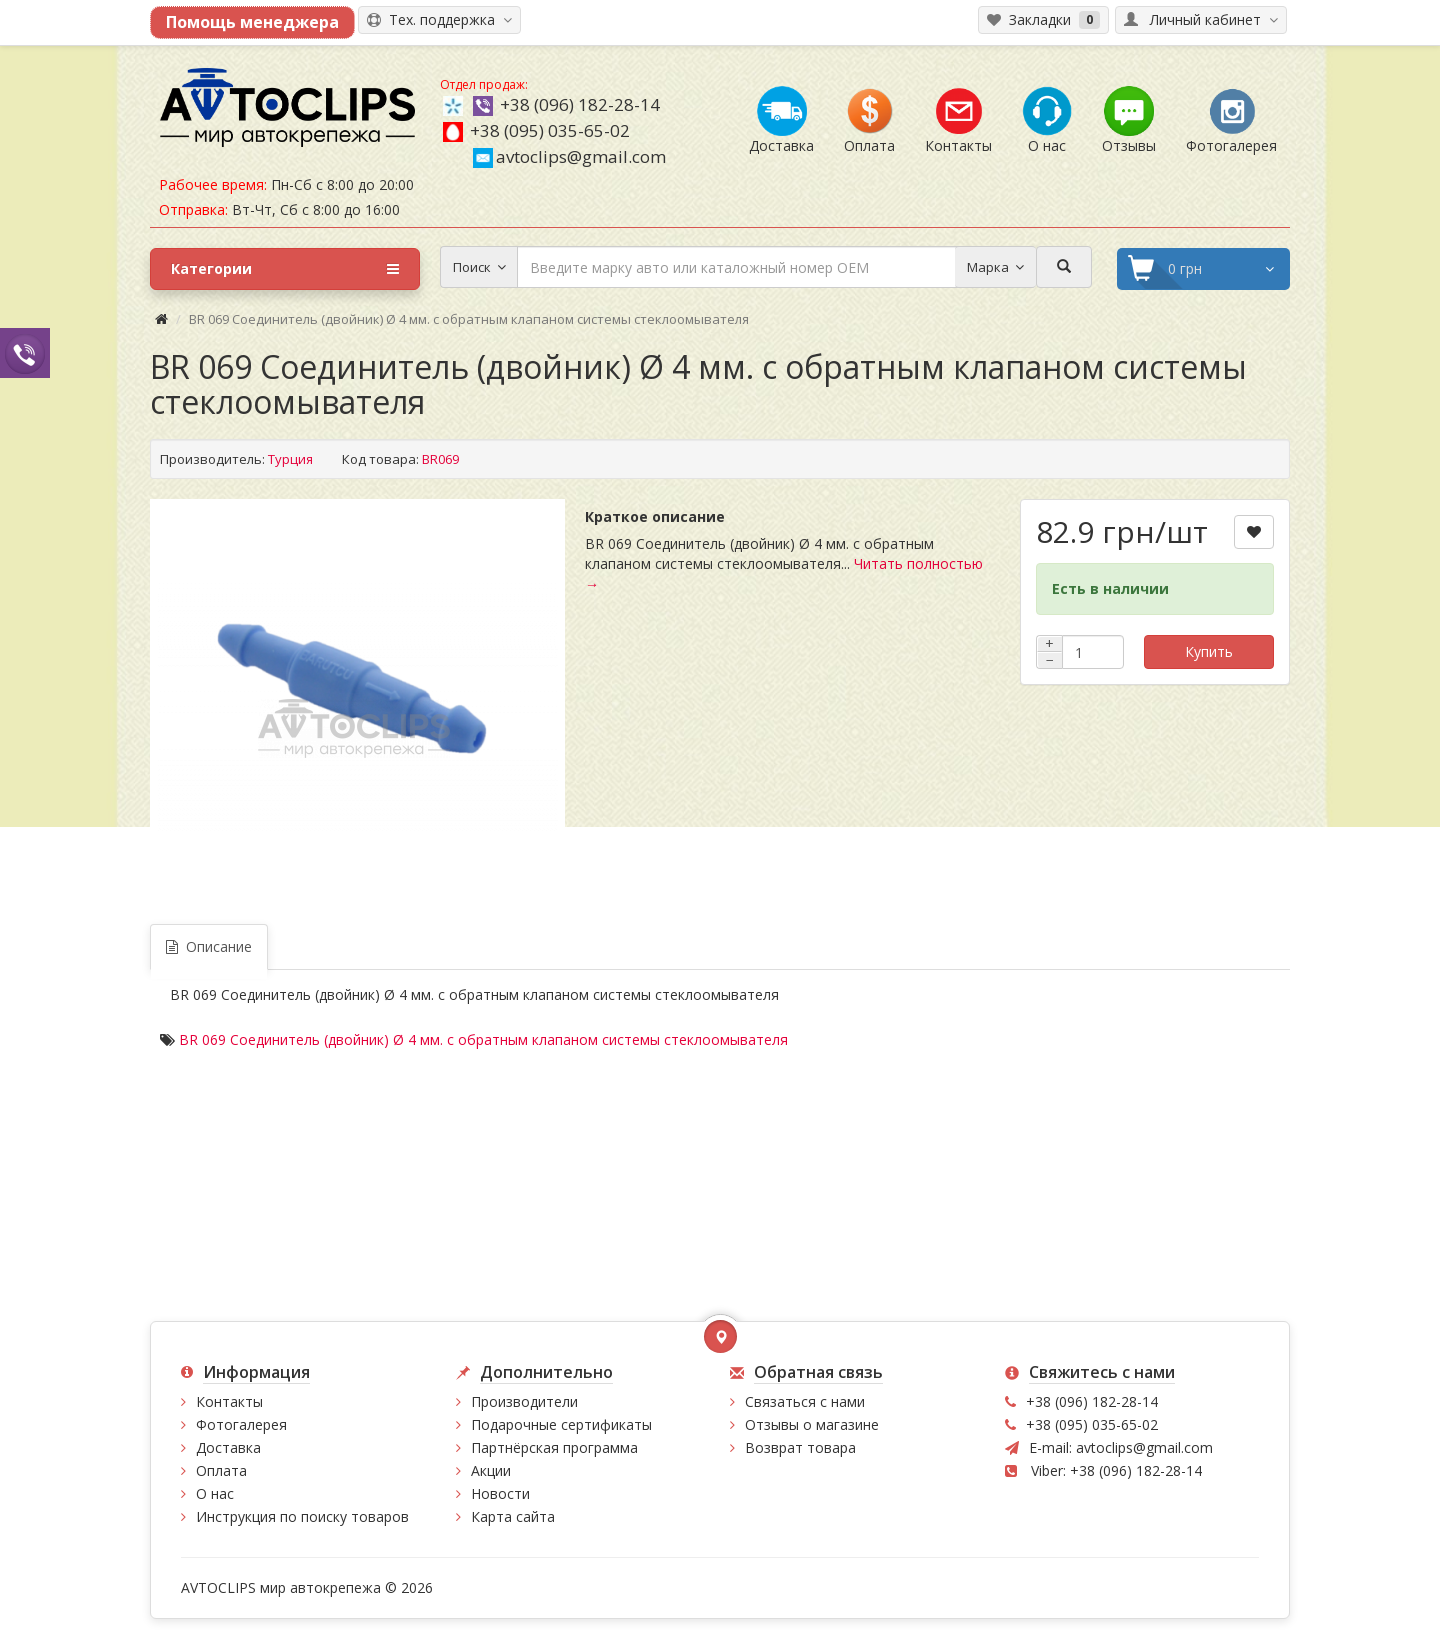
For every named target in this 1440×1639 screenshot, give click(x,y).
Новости (500, 1493)
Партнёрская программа (554, 1447)
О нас (215, 1493)
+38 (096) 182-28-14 (580, 104)
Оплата (221, 1470)
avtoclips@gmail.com (569, 156)
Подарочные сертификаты (561, 1424)
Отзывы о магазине (812, 1424)
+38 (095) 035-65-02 (550, 130)
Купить (1209, 651)
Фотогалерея (241, 1424)
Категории (285, 269)
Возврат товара (800, 1447)
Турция (290, 459)
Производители (524, 1401)
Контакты (229, 1401)
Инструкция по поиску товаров (302, 1516)
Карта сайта (513, 1516)
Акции (491, 1470)
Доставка (228, 1447)
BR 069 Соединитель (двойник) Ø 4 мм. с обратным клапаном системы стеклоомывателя (483, 1039)
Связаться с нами (805, 1401)
